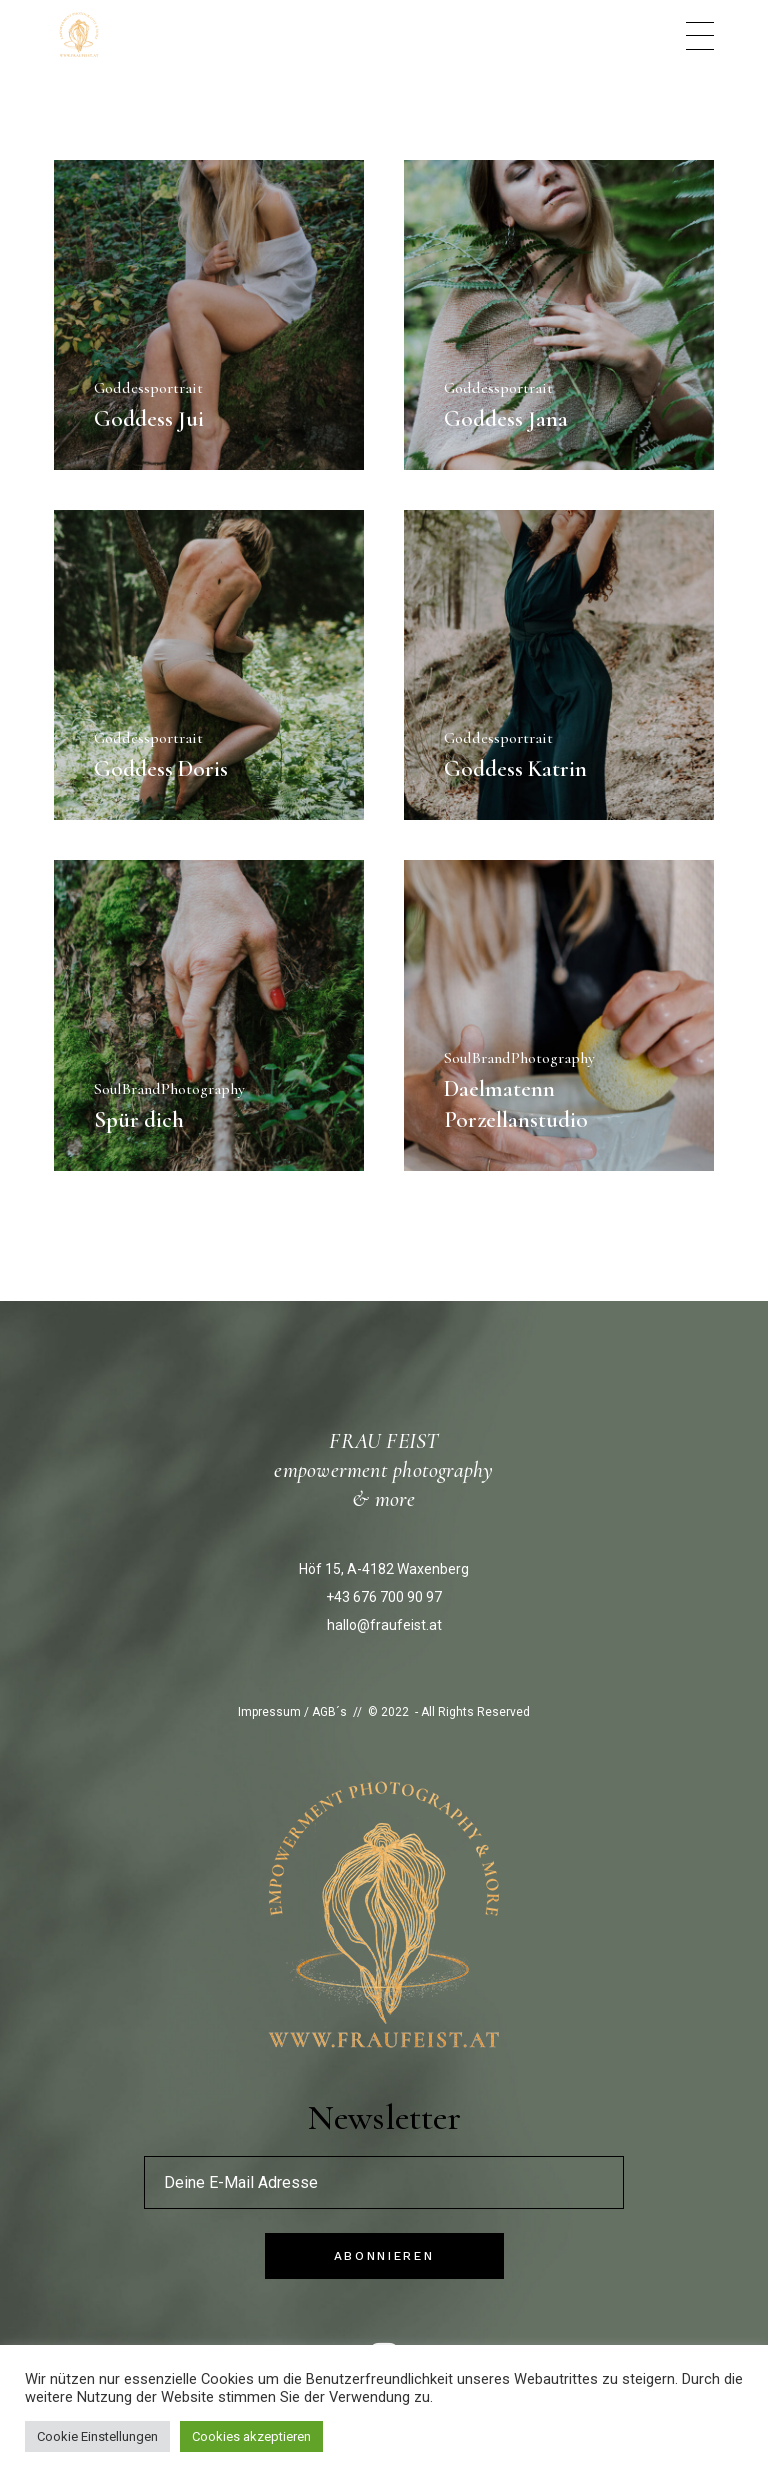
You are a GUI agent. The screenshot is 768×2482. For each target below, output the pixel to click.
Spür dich (139, 1120)
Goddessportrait (148, 388)
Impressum (269, 1712)
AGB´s (329, 1712)
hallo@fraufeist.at (384, 1625)
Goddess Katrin (515, 769)
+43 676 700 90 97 (384, 1597)
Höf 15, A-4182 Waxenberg (384, 1569)
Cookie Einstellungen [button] (97, 2436)
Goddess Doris (161, 769)
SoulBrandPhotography (169, 1089)
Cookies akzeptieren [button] (251, 2436)
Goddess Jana (506, 419)
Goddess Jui (149, 419)
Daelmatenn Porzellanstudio (516, 1104)
